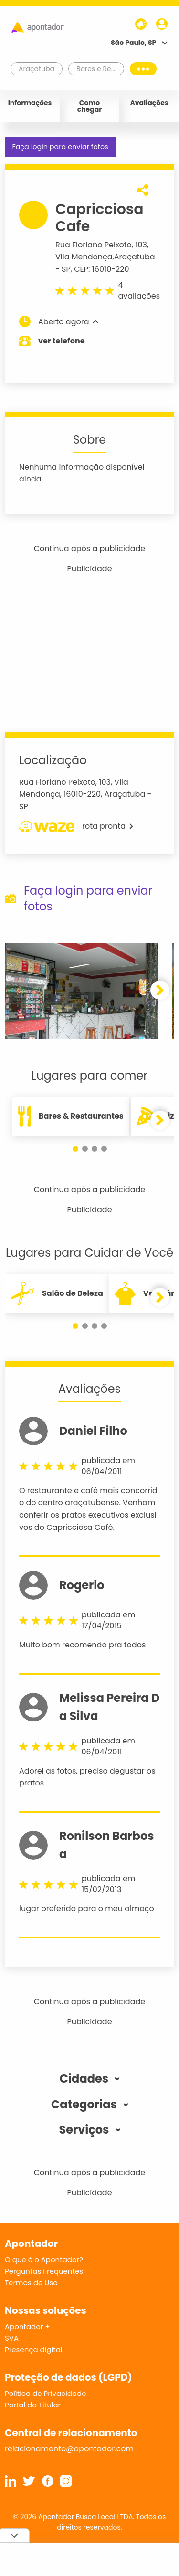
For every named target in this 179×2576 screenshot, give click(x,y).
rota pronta (76, 826)
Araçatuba (134, 256)
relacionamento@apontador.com (69, 2448)
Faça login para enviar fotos (60, 146)
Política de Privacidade (45, 2393)
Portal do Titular (33, 2405)
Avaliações (149, 102)
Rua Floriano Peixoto (93, 244)
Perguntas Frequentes (44, 2271)
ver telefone (61, 340)
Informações (30, 102)
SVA (12, 2338)
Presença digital (34, 2349)
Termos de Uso (31, 2282)
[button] (159, 990)
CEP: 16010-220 (101, 269)
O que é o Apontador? (44, 2260)
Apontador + (27, 2326)
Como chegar (89, 106)
